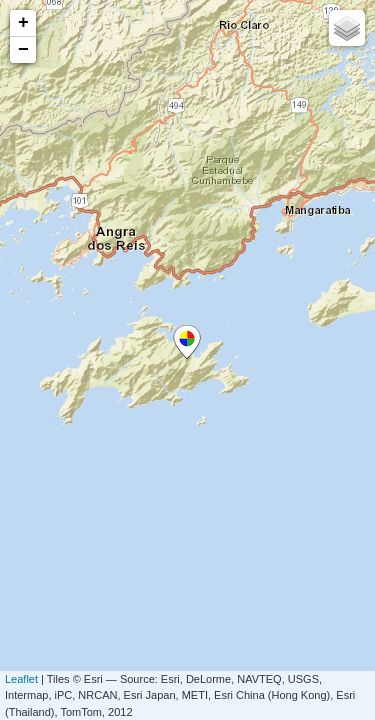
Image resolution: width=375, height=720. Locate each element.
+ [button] (23, 23)
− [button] (23, 50)
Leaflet (21, 679)
